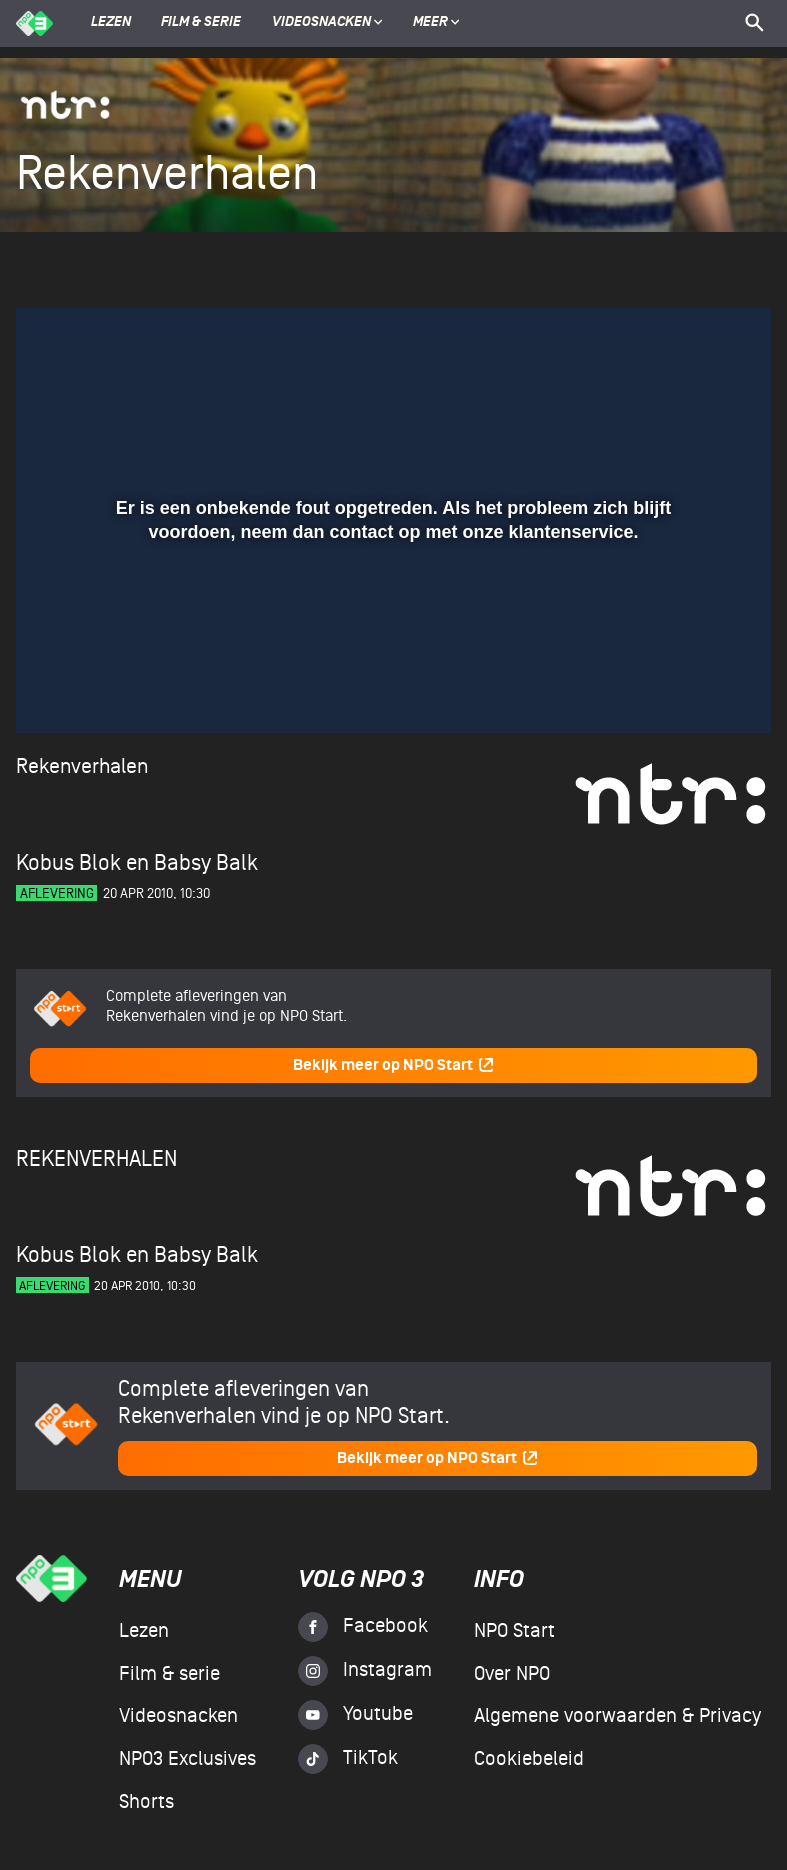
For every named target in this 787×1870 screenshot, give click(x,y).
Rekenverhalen (82, 766)
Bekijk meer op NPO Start (394, 1065)
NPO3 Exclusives (187, 1759)
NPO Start (514, 1631)
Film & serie (201, 23)
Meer (436, 23)
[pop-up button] (690, 689)
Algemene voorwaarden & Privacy (617, 1716)
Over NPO (512, 1674)
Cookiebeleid (529, 1759)
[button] (55, 689)
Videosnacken (321, 23)
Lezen (111, 23)
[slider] (391, 648)
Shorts (146, 1802)
